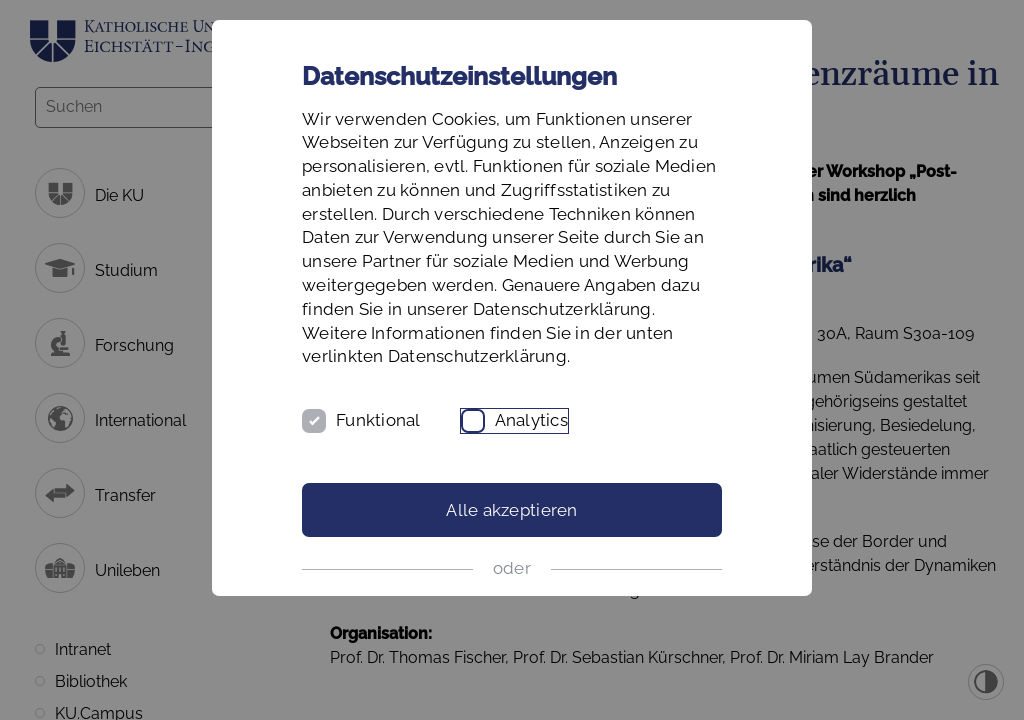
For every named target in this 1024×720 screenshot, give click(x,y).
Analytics (531, 420)
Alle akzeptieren (511, 510)
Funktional (378, 420)
